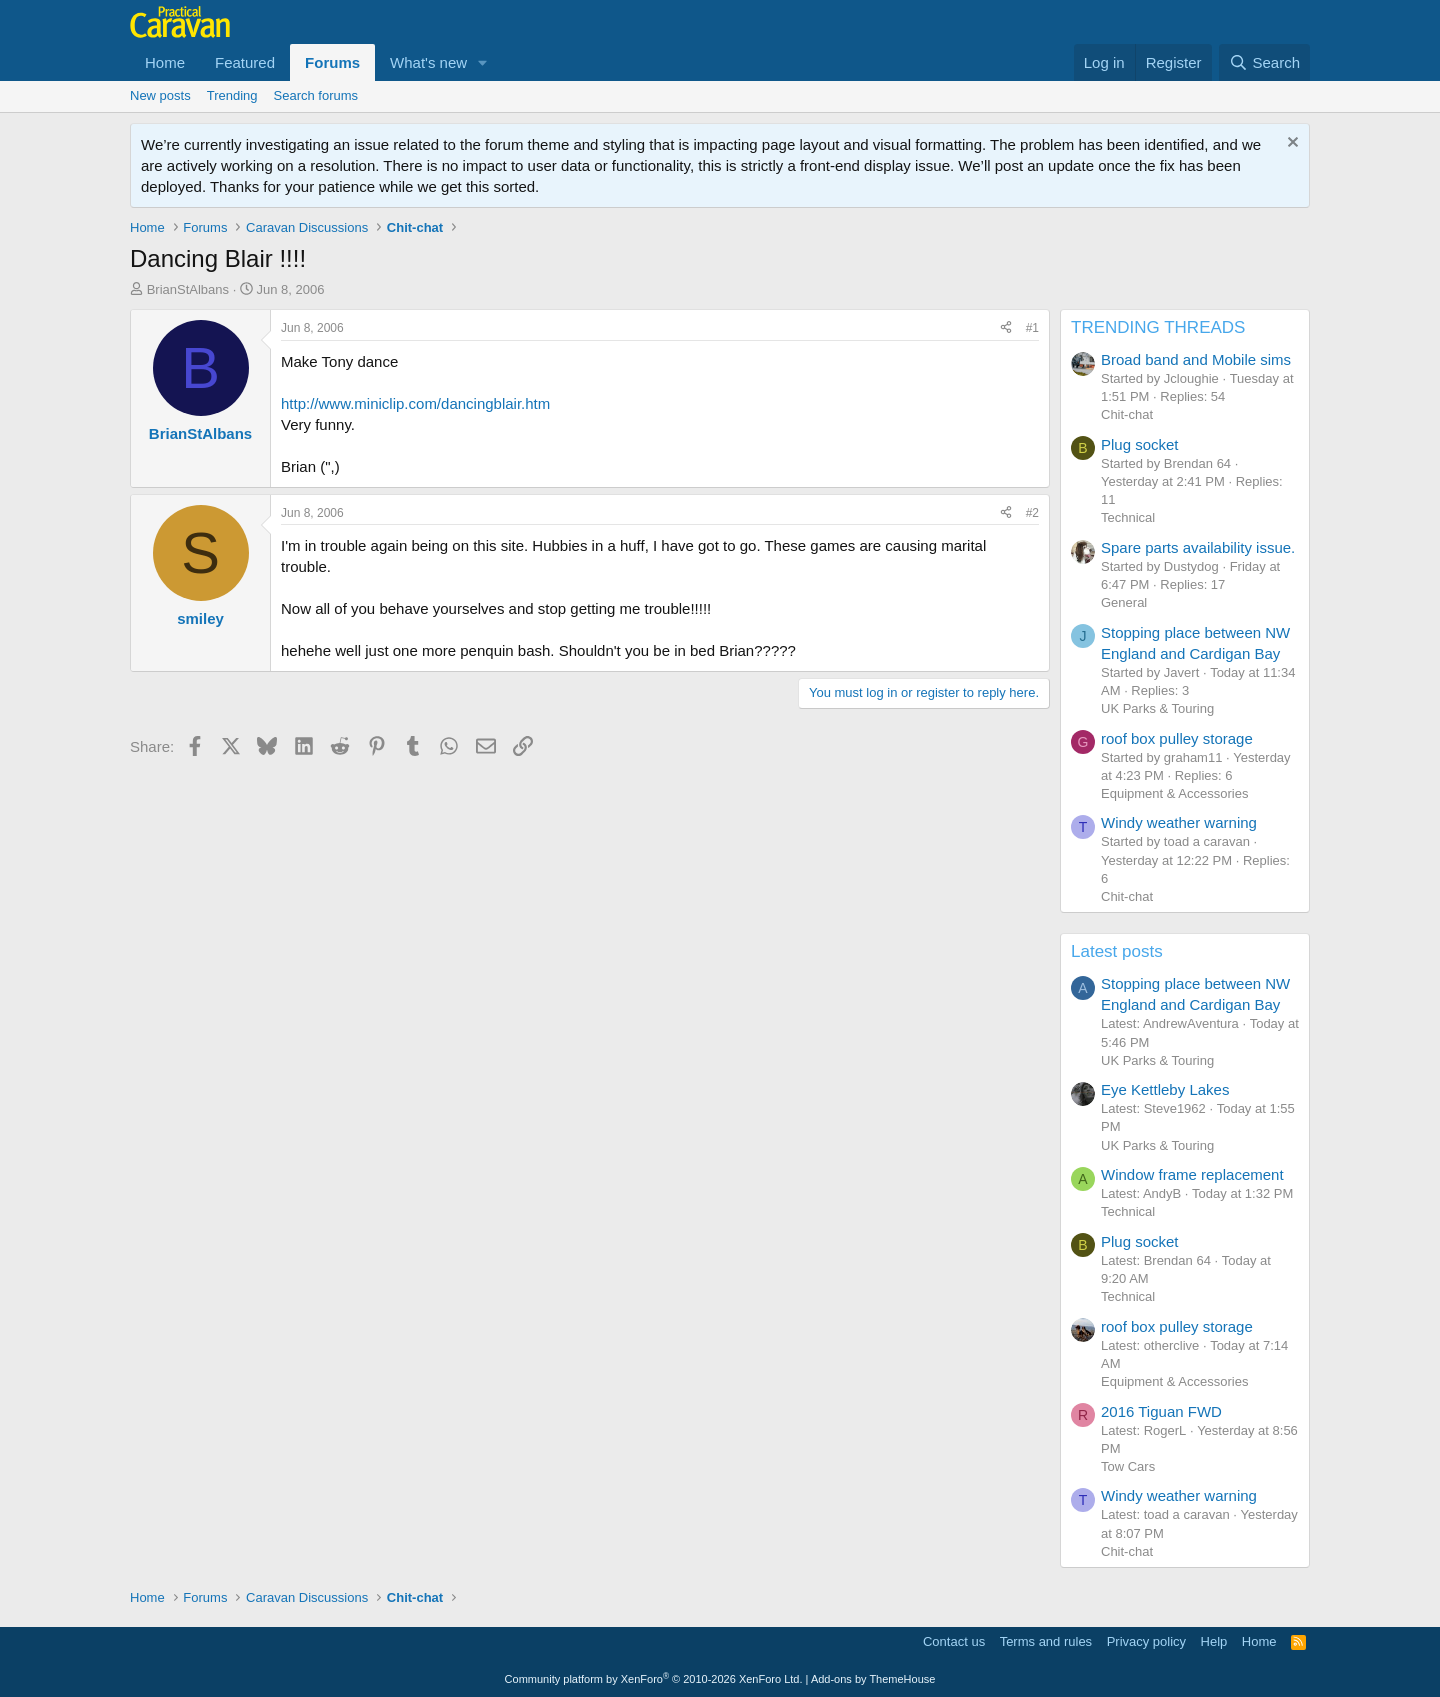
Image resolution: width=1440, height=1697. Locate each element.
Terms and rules (1046, 1641)
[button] (483, 62)
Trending (232, 95)
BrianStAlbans (188, 289)
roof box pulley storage (1177, 738)
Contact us (954, 1641)
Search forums (316, 95)
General (1124, 602)
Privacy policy (1146, 1641)
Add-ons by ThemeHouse (873, 1679)
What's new (428, 62)
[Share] (1006, 328)
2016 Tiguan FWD (1161, 1411)
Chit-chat (1127, 414)
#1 (1032, 328)
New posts (160, 95)
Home (165, 62)
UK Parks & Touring (1157, 708)
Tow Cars (1128, 1466)
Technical (1128, 517)
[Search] (1264, 62)
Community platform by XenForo (654, 1679)
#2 (1032, 513)
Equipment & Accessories (1174, 793)
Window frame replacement (1192, 1174)
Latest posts (1117, 951)
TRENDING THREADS (1158, 327)
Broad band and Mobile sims (1196, 359)
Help (1214, 1641)
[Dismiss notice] (1290, 144)
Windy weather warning (1179, 822)
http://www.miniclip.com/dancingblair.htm (415, 403)
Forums (332, 62)
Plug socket (1140, 444)
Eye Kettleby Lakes (1165, 1089)
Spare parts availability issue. (1198, 547)
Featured (245, 62)
